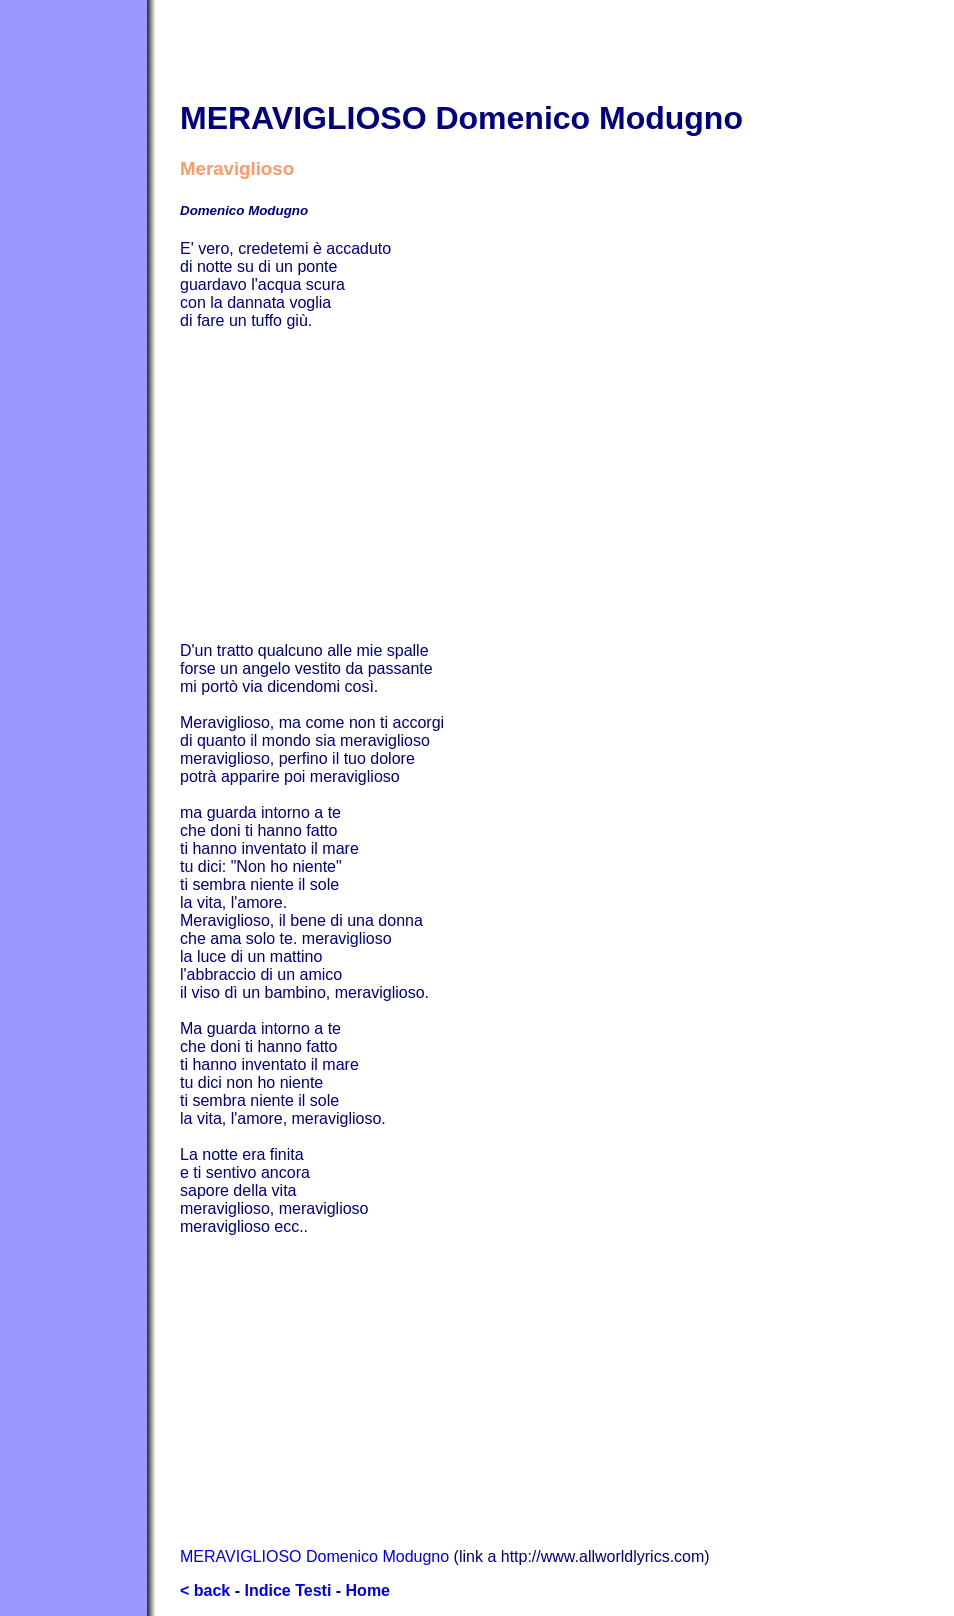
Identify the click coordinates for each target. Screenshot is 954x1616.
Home (368, 1590)
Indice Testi (287, 1590)
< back (205, 1590)
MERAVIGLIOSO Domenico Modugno (314, 1556)
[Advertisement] (567, 486)
